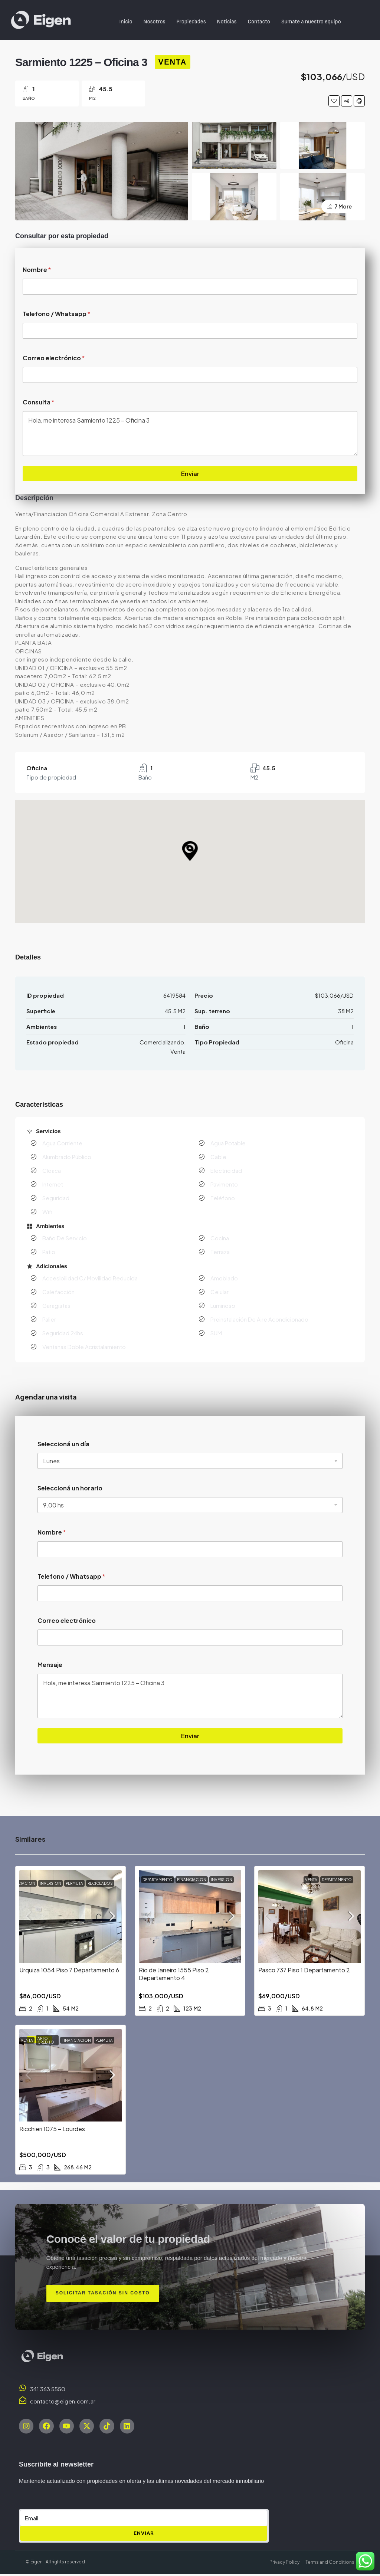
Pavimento (224, 1184)
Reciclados (100, 1883)
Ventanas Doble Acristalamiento (84, 1346)
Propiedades (191, 21)
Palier (49, 1319)
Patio (48, 1251)
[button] (190, 851)
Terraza (220, 1251)
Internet (52, 1184)
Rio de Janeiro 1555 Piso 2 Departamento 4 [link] (174, 1974)
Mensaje (49, 1664)
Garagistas (56, 1305)
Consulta (38, 402)
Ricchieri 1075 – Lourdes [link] (52, 2129)
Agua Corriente (62, 1142)
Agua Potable (228, 1142)
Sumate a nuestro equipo (311, 21)
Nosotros (154, 21)
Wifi (47, 1211)
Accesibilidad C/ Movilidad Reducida (90, 1278)
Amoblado (224, 1278)
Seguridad (55, 1197)
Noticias (227, 21)
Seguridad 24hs (62, 1332)
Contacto (259, 21)
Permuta (74, 1883)
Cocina (219, 1237)
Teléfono (222, 1197)
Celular (219, 1291)
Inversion (50, 1883)
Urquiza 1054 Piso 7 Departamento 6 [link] (69, 1970)
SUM (216, 1332)
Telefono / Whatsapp (56, 313)
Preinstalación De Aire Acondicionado (259, 1319)
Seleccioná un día (63, 1443)
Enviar (190, 473)
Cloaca (51, 1170)
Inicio (125, 21)
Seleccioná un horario (69, 1488)
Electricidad (226, 1170)
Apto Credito (45, 2040)
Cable (218, 1156)
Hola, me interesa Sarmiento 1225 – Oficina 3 (190, 433)
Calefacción (58, 1291)
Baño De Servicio (64, 1237)
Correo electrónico (54, 357)
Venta (172, 62)
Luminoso (222, 1305)
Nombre (37, 269)
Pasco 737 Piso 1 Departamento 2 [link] (304, 1970)
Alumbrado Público (66, 1156)
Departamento (157, 1879)
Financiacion (20, 1883)
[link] (70, 1916)
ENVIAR (144, 2536)
